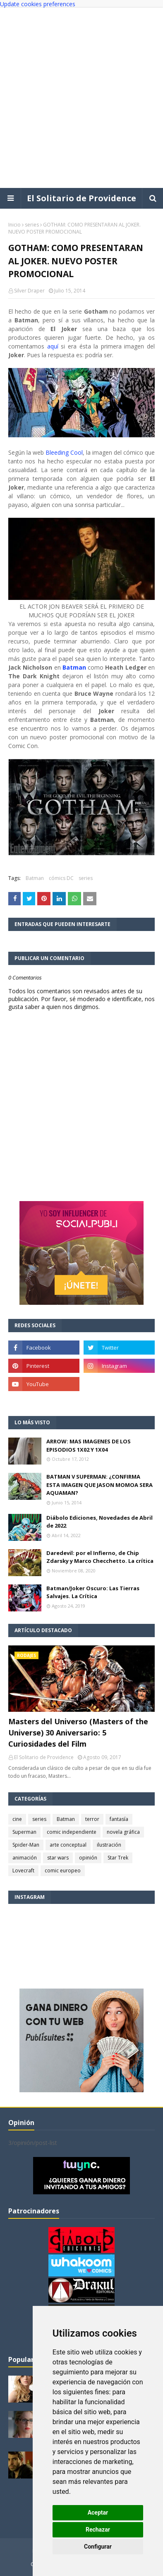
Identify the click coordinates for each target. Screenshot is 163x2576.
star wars (58, 1857)
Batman (73, 667)
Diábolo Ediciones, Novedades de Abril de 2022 (99, 1522)
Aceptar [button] (98, 2512)
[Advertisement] (81, 98)
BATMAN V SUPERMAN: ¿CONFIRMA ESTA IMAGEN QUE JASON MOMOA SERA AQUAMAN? (99, 1484)
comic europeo (63, 1870)
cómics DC (61, 878)
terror (92, 1819)
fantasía (119, 1819)
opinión (88, 1857)
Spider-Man (25, 1844)
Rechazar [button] (98, 2529)
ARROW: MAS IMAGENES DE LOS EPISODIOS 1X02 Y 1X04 (88, 1445)
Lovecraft (23, 1870)
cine (17, 1819)
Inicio (14, 224)
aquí (54, 346)
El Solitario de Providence (81, 198)
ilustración (109, 1844)
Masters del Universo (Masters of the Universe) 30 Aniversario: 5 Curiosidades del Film (78, 1732)
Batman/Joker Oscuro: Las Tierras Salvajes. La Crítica (92, 1592)
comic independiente (71, 1831)
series (32, 224)
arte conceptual (68, 1844)
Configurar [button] (98, 2546)
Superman (24, 1831)
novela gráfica (123, 1831)
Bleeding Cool (64, 452)
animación (24, 1857)
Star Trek (118, 1857)
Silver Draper (29, 290)
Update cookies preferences (37, 4)
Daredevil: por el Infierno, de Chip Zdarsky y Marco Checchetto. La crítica (99, 1557)
